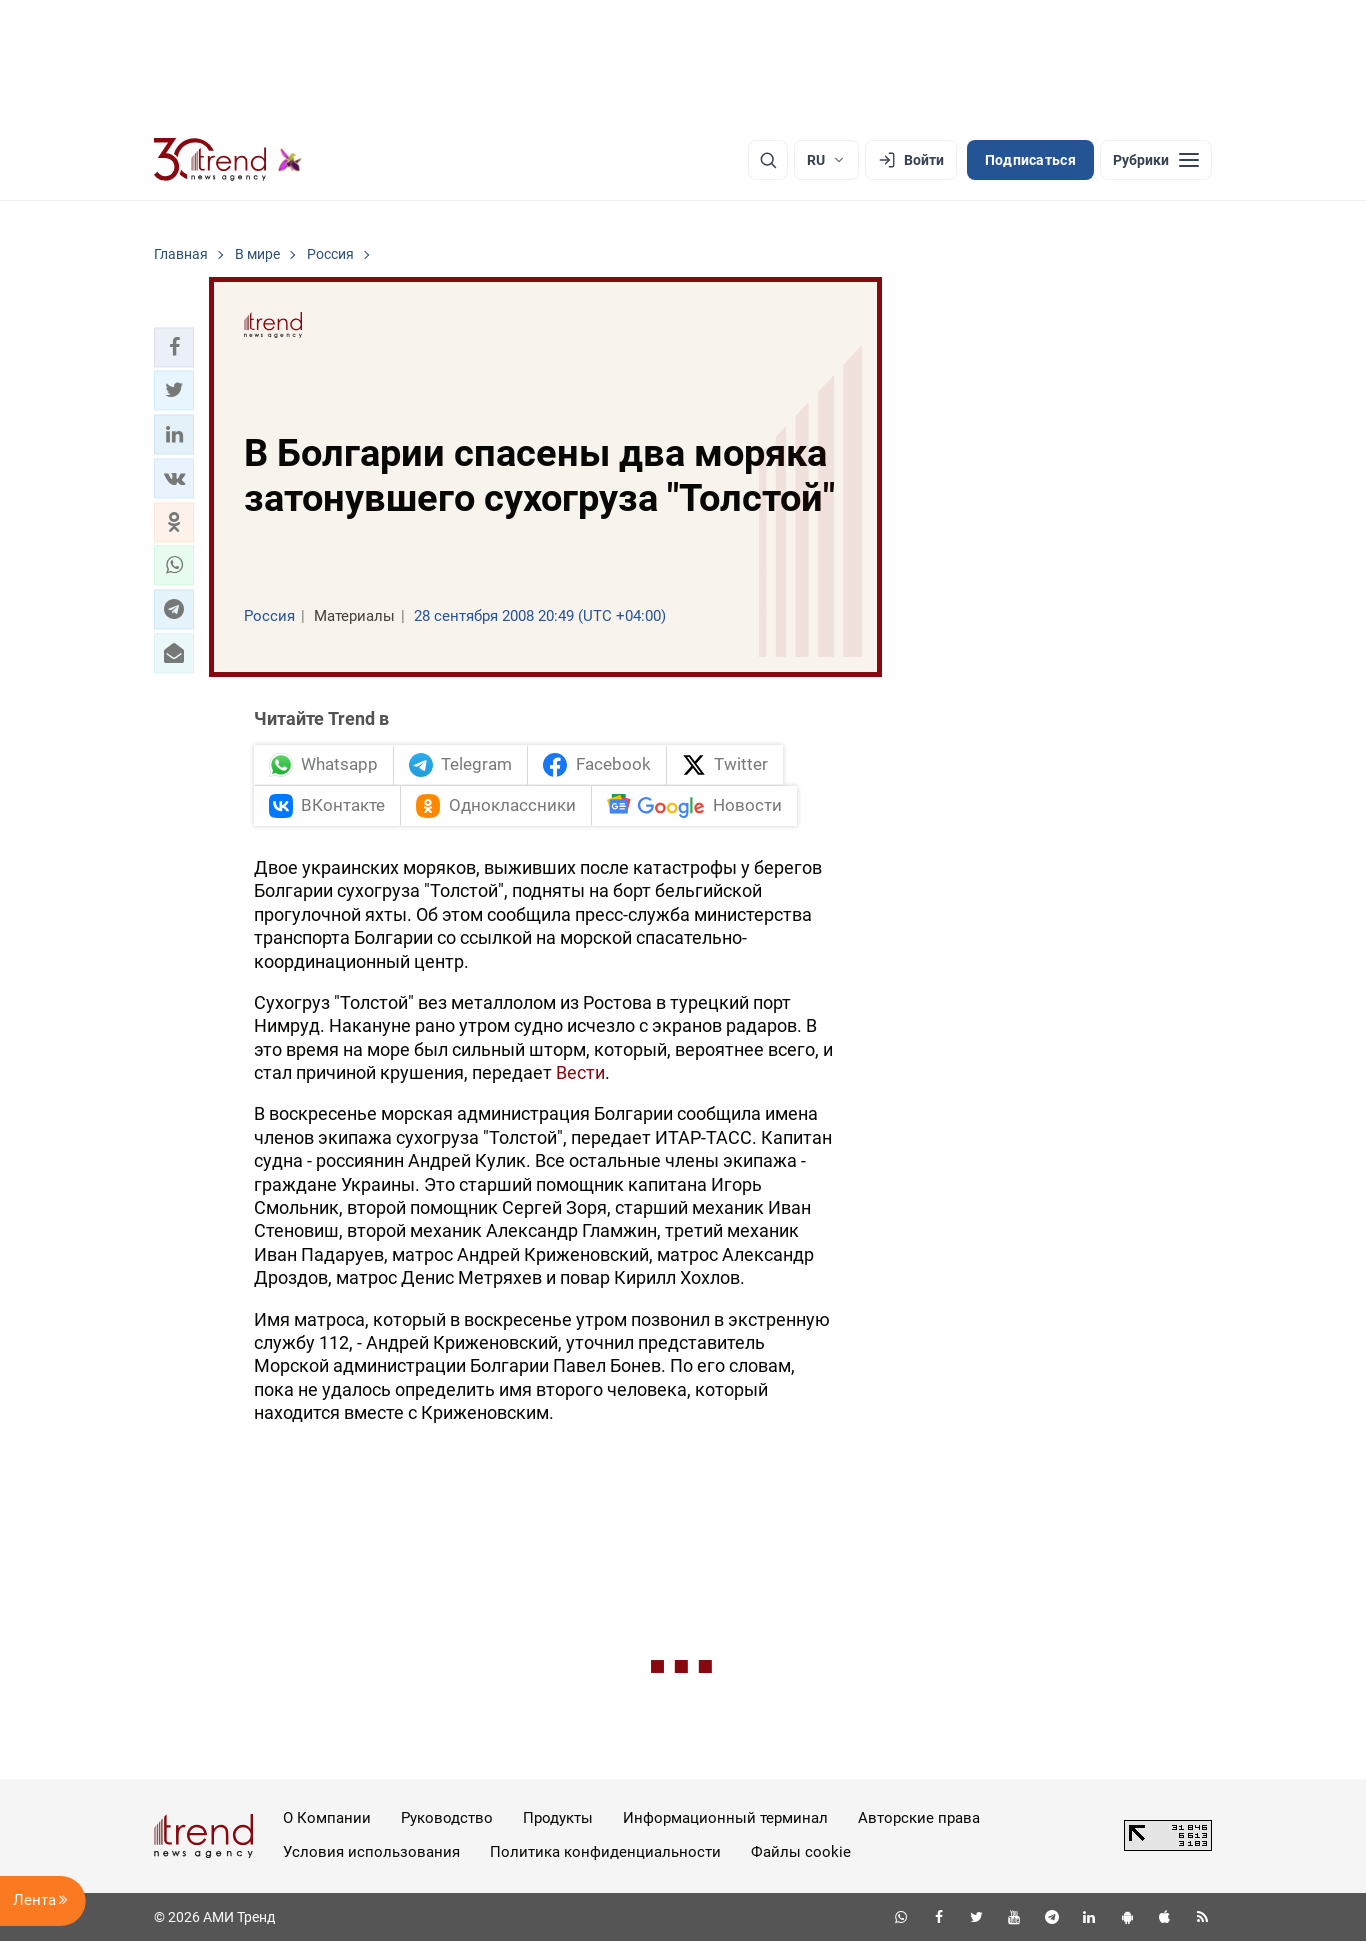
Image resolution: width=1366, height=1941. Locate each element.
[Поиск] (768, 160)
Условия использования (371, 1852)
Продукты (558, 1818)
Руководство (447, 1818)
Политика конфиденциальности (605, 1852)
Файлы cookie (801, 1852)
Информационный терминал (725, 1818)
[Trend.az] (228, 160)
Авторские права (919, 1818)
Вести (580, 1072)
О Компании (327, 1818)
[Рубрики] (1156, 160)
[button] (174, 347)
